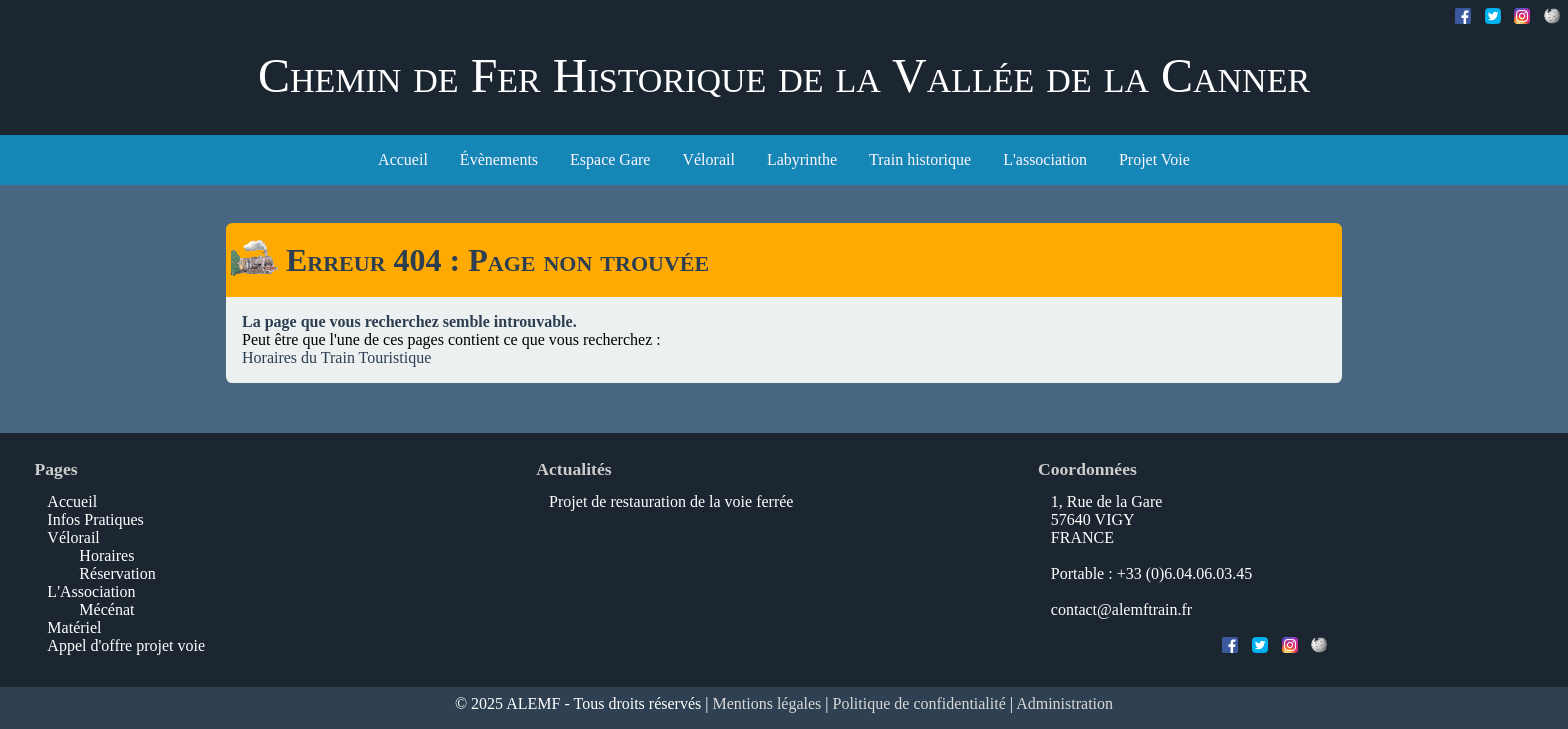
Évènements (499, 159)
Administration (1064, 703)
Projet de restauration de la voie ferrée (671, 501)
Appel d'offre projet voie (126, 645)
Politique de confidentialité (919, 703)
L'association (1045, 159)
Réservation (117, 573)
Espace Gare (610, 159)
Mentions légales (766, 703)
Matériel (74, 627)
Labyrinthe (802, 159)
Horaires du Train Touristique (336, 357)
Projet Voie (1154, 159)
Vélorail (708, 159)
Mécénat (106, 609)
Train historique (920, 159)
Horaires (106, 555)
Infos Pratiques (95, 519)
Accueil (403, 159)
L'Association (91, 591)
